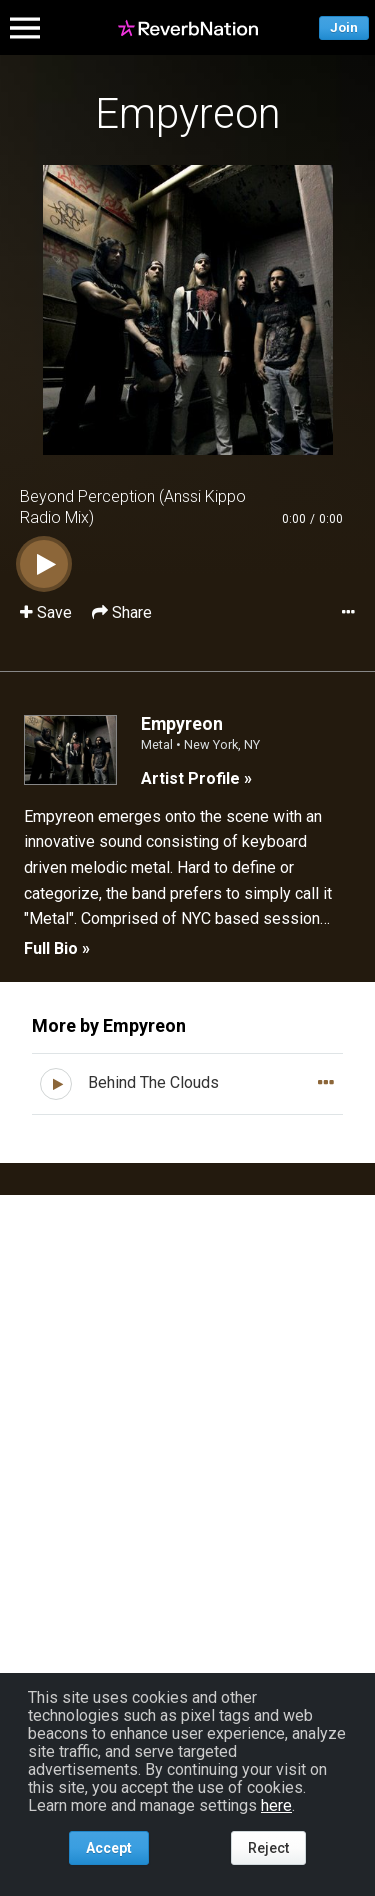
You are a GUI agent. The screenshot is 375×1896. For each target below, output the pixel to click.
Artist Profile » (196, 778)
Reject (268, 1848)
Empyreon (188, 113)
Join (344, 27)
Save (48, 612)
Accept (109, 1848)
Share (122, 612)
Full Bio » (57, 948)
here (276, 1805)
